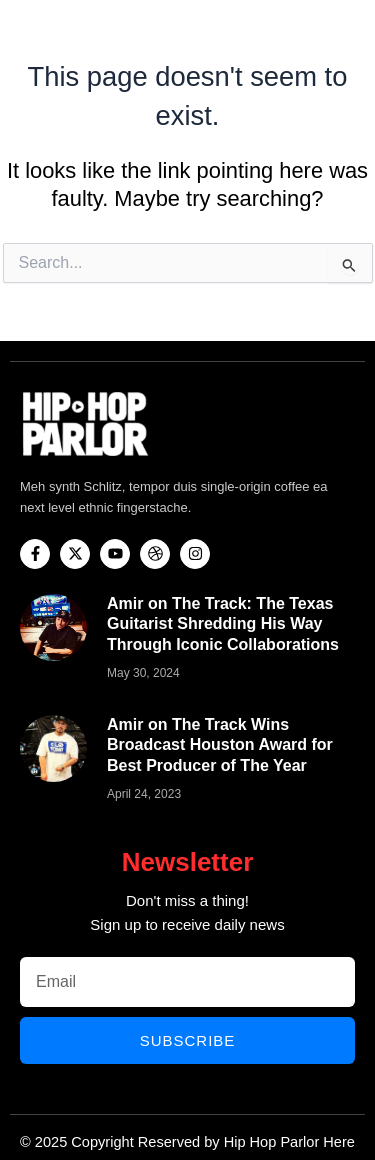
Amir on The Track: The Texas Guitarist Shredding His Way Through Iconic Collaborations (223, 624)
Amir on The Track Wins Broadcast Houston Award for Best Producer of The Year (220, 745)
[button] (352, 31)
